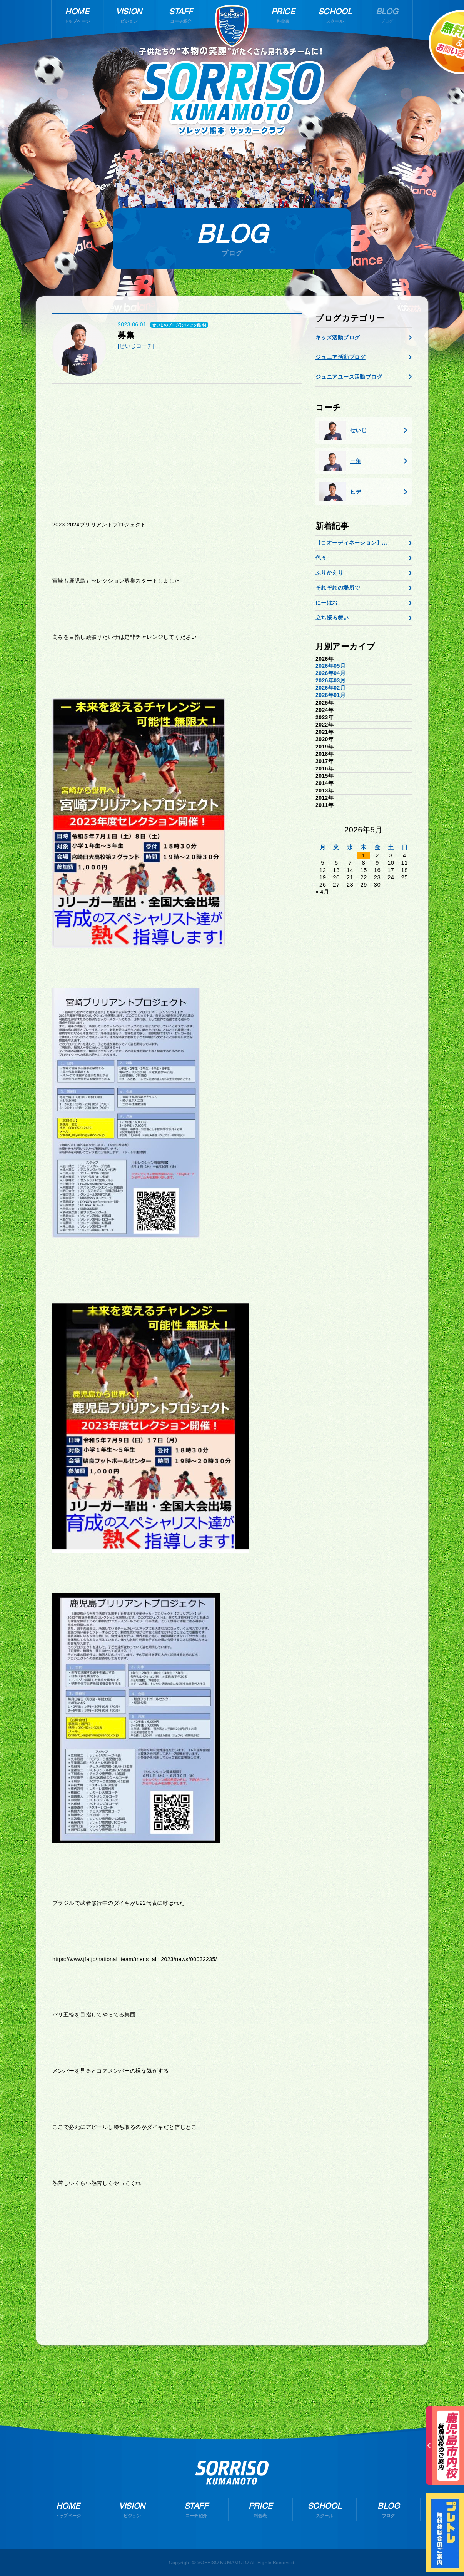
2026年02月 (330, 688)
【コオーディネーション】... (351, 543)
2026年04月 (330, 673)
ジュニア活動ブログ (340, 357)
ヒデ (340, 491)
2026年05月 (330, 666)
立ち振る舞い (332, 618)
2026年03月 (330, 680)
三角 (340, 461)
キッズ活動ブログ (337, 337)
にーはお (326, 603)
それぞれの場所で (337, 588)
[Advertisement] (177, 449)
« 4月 (322, 892)
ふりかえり (329, 573)
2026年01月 (330, 695)
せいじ (343, 430)
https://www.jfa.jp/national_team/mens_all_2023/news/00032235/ (134, 1959)
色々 (321, 558)
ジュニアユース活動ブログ (348, 377)
